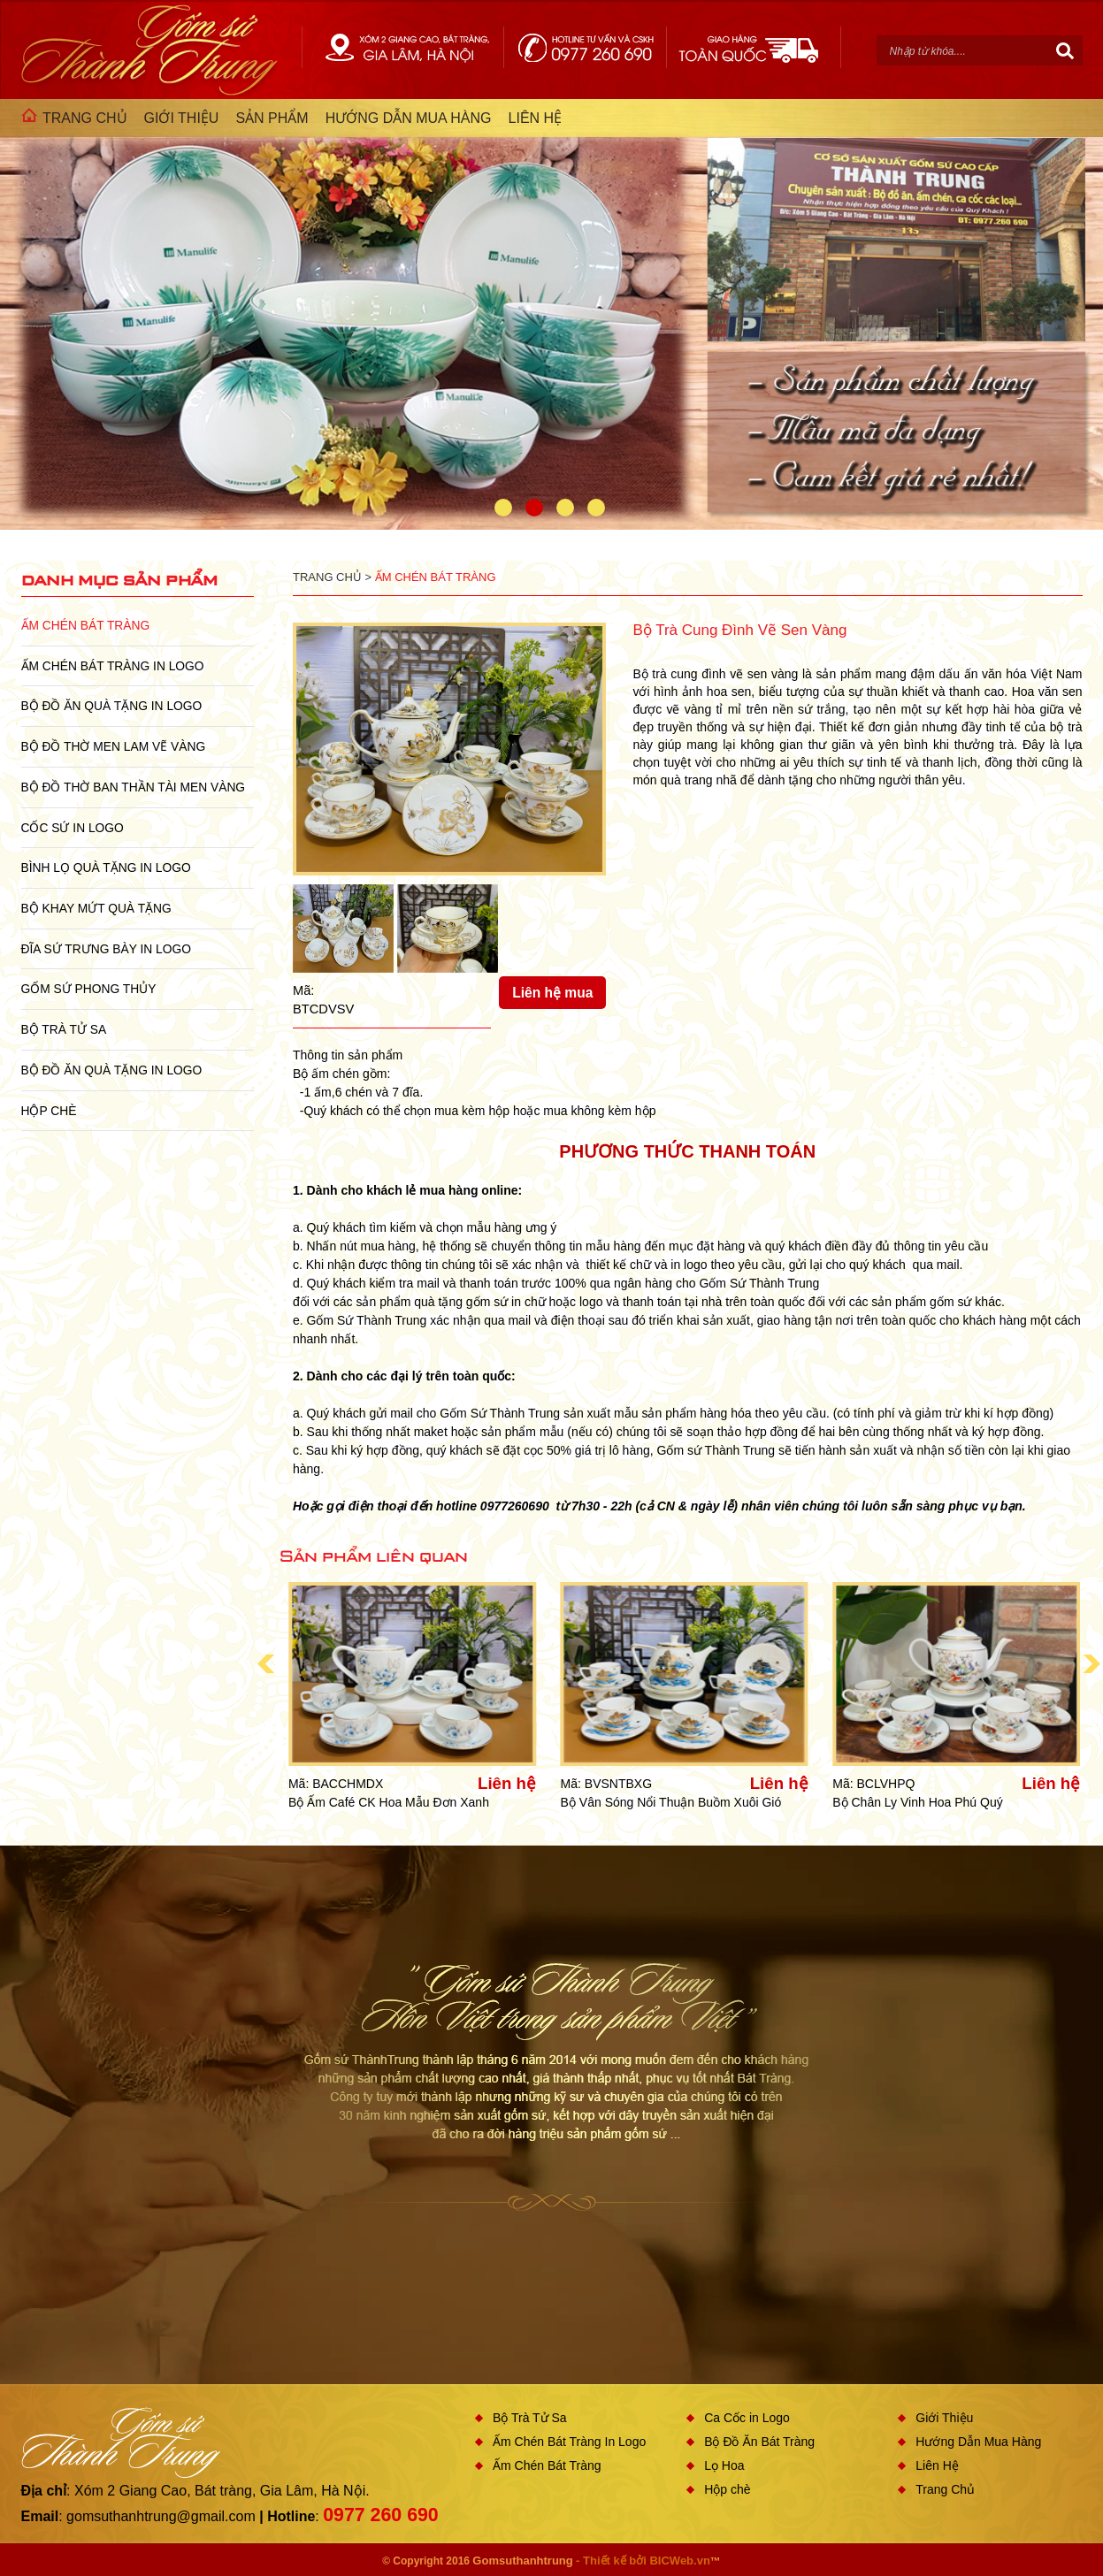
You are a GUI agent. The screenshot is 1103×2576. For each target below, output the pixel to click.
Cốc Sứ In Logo (72, 828)
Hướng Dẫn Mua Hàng (978, 2442)
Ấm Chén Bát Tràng (85, 625)
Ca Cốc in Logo (747, 2418)
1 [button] (503, 507)
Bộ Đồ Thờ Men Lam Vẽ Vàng (113, 746)
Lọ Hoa (724, 2465)
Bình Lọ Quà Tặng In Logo (106, 867)
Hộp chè (49, 1111)
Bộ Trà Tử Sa (64, 1029)
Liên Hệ (936, 2465)
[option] (551, 314)
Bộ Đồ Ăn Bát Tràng (759, 2442)
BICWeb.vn (679, 2560)
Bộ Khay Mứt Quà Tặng (96, 908)
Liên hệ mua (552, 992)
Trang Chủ (945, 2489)
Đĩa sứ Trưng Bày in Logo (106, 949)
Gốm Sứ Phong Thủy (89, 989)
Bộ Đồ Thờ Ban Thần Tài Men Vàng (133, 787)
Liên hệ (507, 1783)
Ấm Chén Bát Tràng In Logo (112, 666)
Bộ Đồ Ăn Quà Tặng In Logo (112, 706)
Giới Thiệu (944, 2418)
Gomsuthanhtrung (522, 2560)
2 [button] (534, 507)
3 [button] (565, 507)
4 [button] (596, 507)
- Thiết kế (602, 2560)
